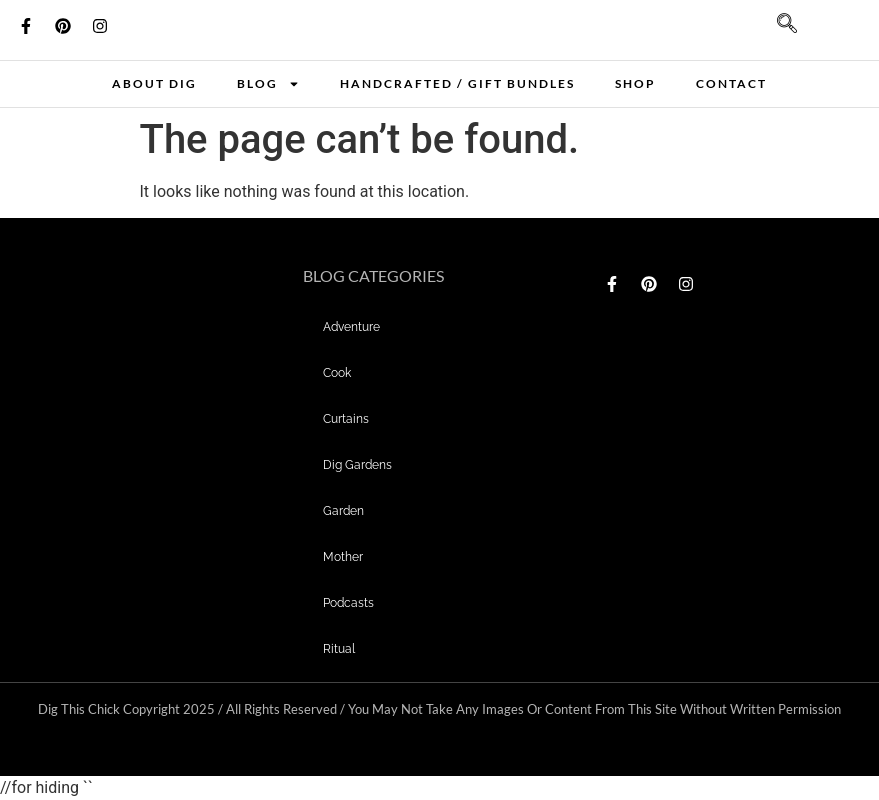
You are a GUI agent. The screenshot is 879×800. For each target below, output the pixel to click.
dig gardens (357, 465)
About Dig (154, 83)
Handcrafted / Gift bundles (457, 83)
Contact (731, 83)
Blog (268, 84)
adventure (351, 327)
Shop (635, 83)
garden (343, 511)
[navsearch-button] (777, 30)
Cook (337, 373)
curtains (346, 419)
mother (343, 557)
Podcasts (348, 603)
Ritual (339, 649)
